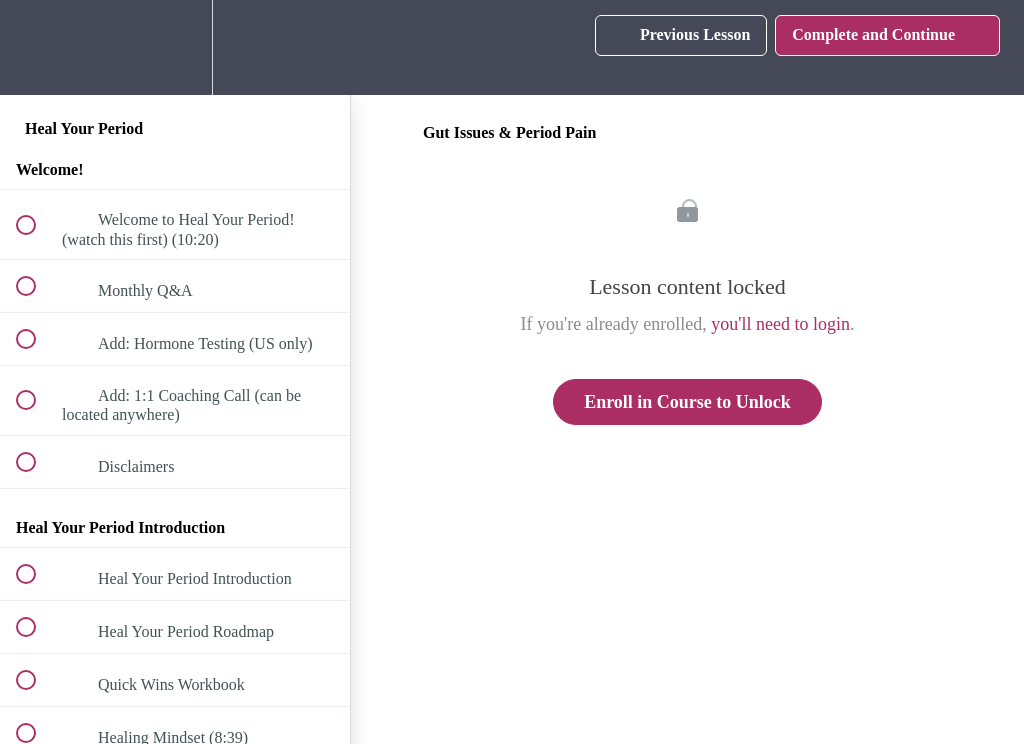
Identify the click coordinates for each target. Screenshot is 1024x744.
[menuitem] (175, 47)
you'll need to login (780, 324)
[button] (37, 47)
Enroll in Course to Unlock (687, 402)
